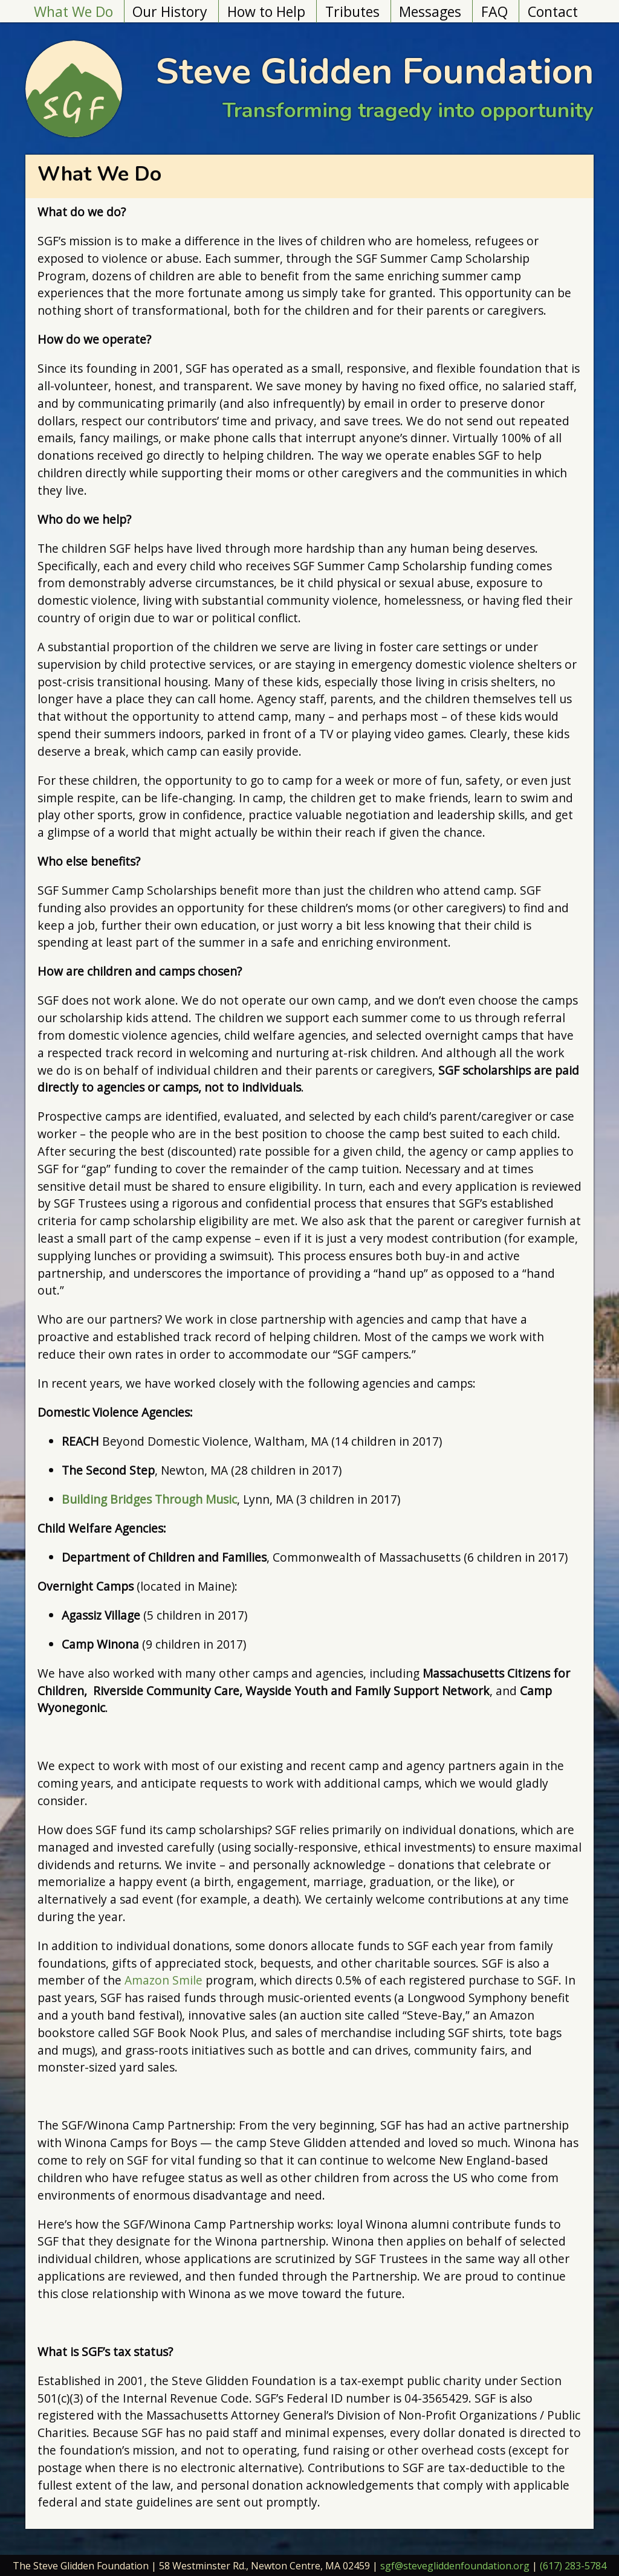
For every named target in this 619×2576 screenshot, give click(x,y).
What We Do (73, 11)
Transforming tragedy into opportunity (408, 110)
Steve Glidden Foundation (374, 71)
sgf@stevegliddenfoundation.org (455, 2565)
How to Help (266, 11)
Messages (430, 11)
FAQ (494, 11)
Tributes (352, 11)
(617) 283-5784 (573, 2565)
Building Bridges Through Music (149, 1499)
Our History (169, 11)
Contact (553, 11)
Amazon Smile (164, 1980)
